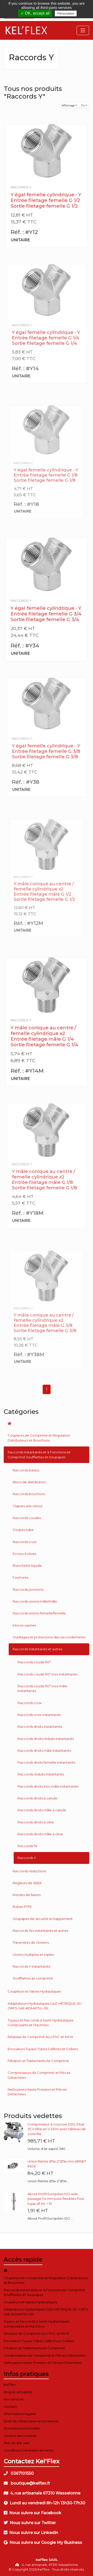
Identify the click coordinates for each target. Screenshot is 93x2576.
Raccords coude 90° (34, 1662)
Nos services (14, 2399)
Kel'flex (10, 2385)
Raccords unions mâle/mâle (35, 1601)
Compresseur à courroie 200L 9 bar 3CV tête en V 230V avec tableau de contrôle (57, 2129)
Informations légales (20, 2414)
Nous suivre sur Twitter (30, 2522)
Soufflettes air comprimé (33, 1978)
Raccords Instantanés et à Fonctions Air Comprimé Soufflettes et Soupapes (39, 1454)
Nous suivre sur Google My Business (43, 2542)
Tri (83, 105)
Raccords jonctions (28, 1589)
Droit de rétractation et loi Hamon (31, 2421)
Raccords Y (27, 1858)
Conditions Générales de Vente (29, 2450)
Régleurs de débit (27, 1883)
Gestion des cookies (20, 2436)
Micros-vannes (24, 1625)
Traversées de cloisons (31, 1942)
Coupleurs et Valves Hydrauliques (34, 1991)
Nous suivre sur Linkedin (31, 2532)
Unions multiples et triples (33, 1955)
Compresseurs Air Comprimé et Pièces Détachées (39, 2075)
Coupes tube (23, 1530)
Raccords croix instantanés (39, 1715)
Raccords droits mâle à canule (42, 1810)
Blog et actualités (18, 2392)
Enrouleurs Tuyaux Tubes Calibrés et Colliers (43, 2049)
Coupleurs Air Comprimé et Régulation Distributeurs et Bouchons (39, 1437)
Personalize (65, 13)
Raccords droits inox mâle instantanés (48, 1786)
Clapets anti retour (28, 1506)
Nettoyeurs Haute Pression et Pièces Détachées (37, 2091)
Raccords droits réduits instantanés (46, 1739)
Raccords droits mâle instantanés (44, 1750)
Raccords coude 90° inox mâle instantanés (42, 1688)
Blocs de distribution (29, 1482)
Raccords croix (25, 1542)
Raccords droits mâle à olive (40, 1834)
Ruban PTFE (22, 1907)
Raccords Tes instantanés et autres (40, 1931)
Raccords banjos (26, 1470)
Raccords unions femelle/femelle (39, 1613)
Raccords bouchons (29, 1494)
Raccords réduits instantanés (41, 1774)
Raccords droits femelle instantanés (46, 1762)
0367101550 (19, 2473)
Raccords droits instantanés (40, 1727)
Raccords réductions (29, 1871)
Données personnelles (22, 2428)
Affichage (68, 105)
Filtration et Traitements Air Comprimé (38, 2061)
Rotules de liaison (27, 1895)
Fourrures (20, 1577)
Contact (10, 2407)
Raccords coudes (27, 1518)
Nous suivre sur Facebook (32, 2513)
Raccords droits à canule (37, 1798)
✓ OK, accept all (35, 13)
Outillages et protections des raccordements (49, 1637)
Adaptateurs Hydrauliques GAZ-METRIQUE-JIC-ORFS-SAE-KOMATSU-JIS (45, 2005)
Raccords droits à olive (36, 1822)
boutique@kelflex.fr (27, 2483)
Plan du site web (17, 2443)
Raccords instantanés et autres (37, 1649)
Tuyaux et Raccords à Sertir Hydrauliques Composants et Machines (40, 2022)
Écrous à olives (24, 1554)
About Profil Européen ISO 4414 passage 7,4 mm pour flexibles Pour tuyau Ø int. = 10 (56, 2198)
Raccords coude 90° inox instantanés (47, 1674)
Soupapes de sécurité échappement (43, 1919)
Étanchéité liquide (27, 1565)
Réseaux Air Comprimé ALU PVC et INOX (40, 2037)
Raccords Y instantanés (31, 1966)
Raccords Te (27, 1846)
